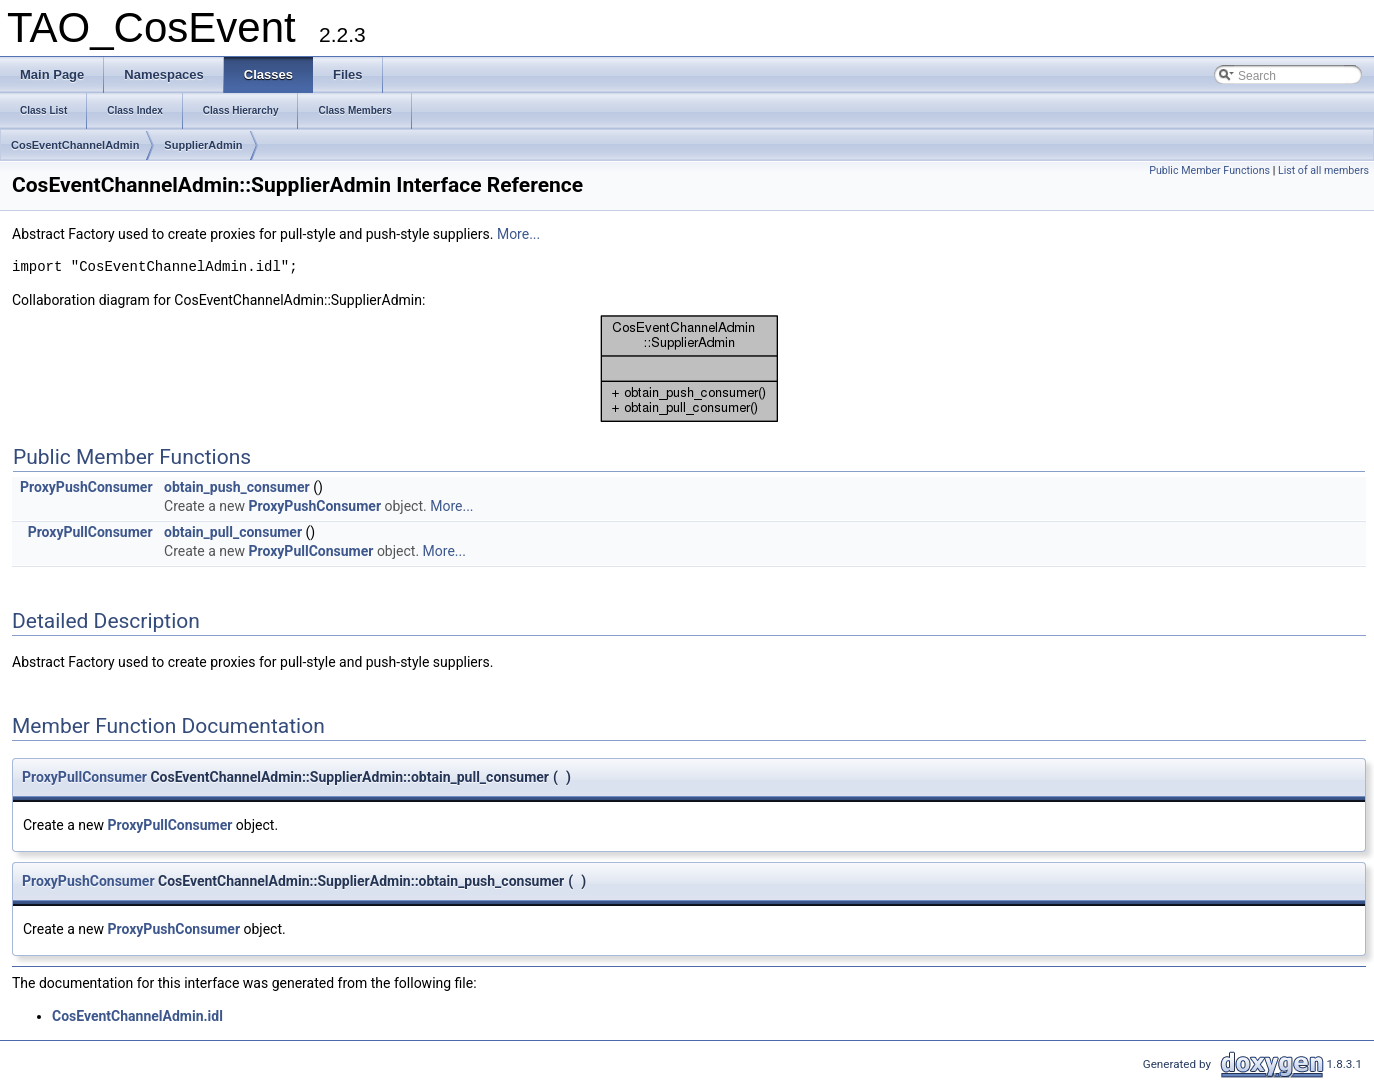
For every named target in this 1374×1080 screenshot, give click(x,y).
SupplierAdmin (203, 145)
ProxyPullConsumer (90, 532)
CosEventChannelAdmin (75, 145)
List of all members (1323, 170)
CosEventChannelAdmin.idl (137, 1016)
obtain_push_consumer (237, 487)
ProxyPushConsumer (86, 487)
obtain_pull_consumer (233, 532)
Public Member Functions (1209, 170)
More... (518, 234)
